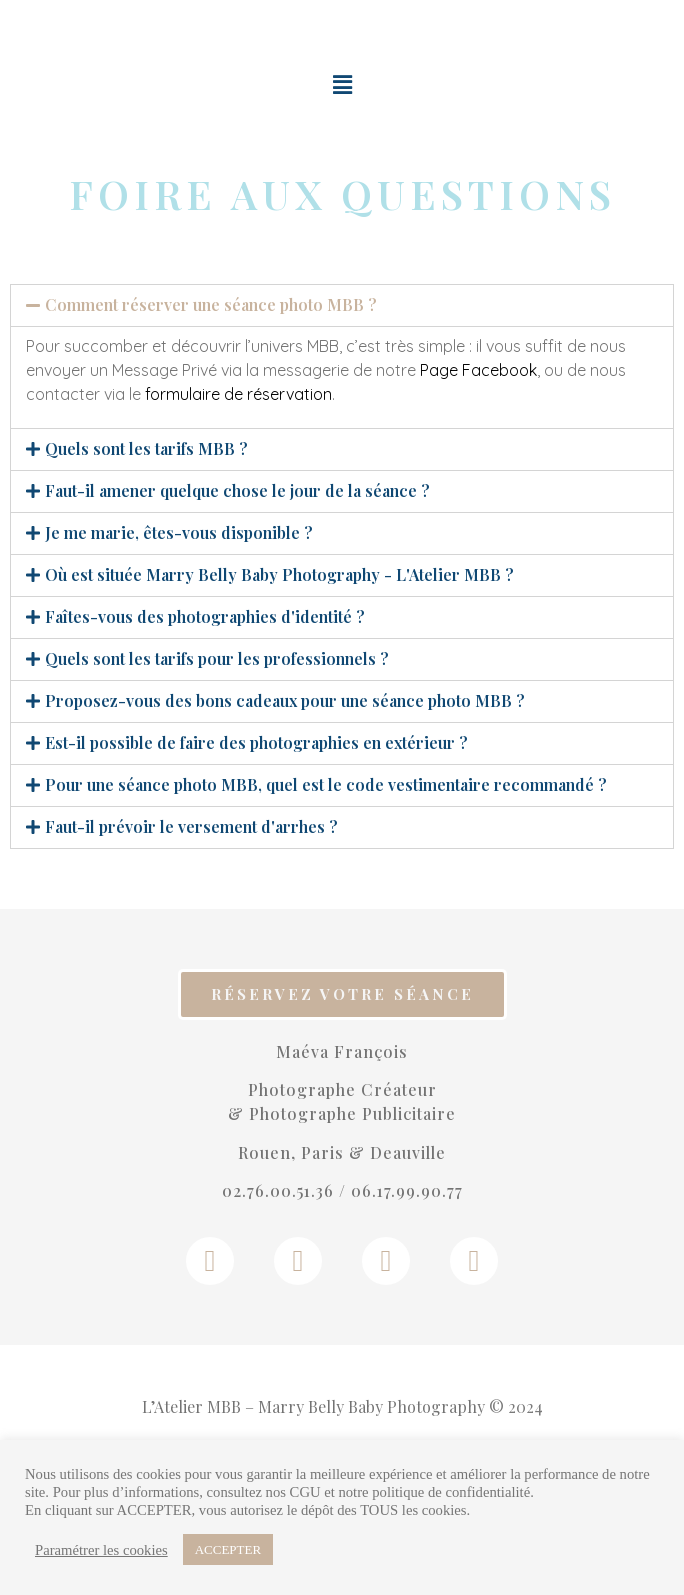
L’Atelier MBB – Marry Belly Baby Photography (313, 1406)
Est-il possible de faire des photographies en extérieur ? (256, 742)
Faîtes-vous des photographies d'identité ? (205, 616)
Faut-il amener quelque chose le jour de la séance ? (237, 490)
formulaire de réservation (238, 394)
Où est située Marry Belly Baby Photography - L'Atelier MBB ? (279, 574)
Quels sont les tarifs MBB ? (146, 448)
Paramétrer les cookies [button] (101, 1550)
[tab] (342, 305)
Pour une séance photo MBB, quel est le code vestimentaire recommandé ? (326, 784)
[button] (342, 994)
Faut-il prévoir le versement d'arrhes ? (191, 826)
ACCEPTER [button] (228, 1549)
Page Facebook (478, 370)
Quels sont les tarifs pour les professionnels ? (217, 658)
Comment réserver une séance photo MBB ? (211, 304)
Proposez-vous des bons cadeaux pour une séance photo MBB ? (285, 700)
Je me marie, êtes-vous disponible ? (179, 532)
